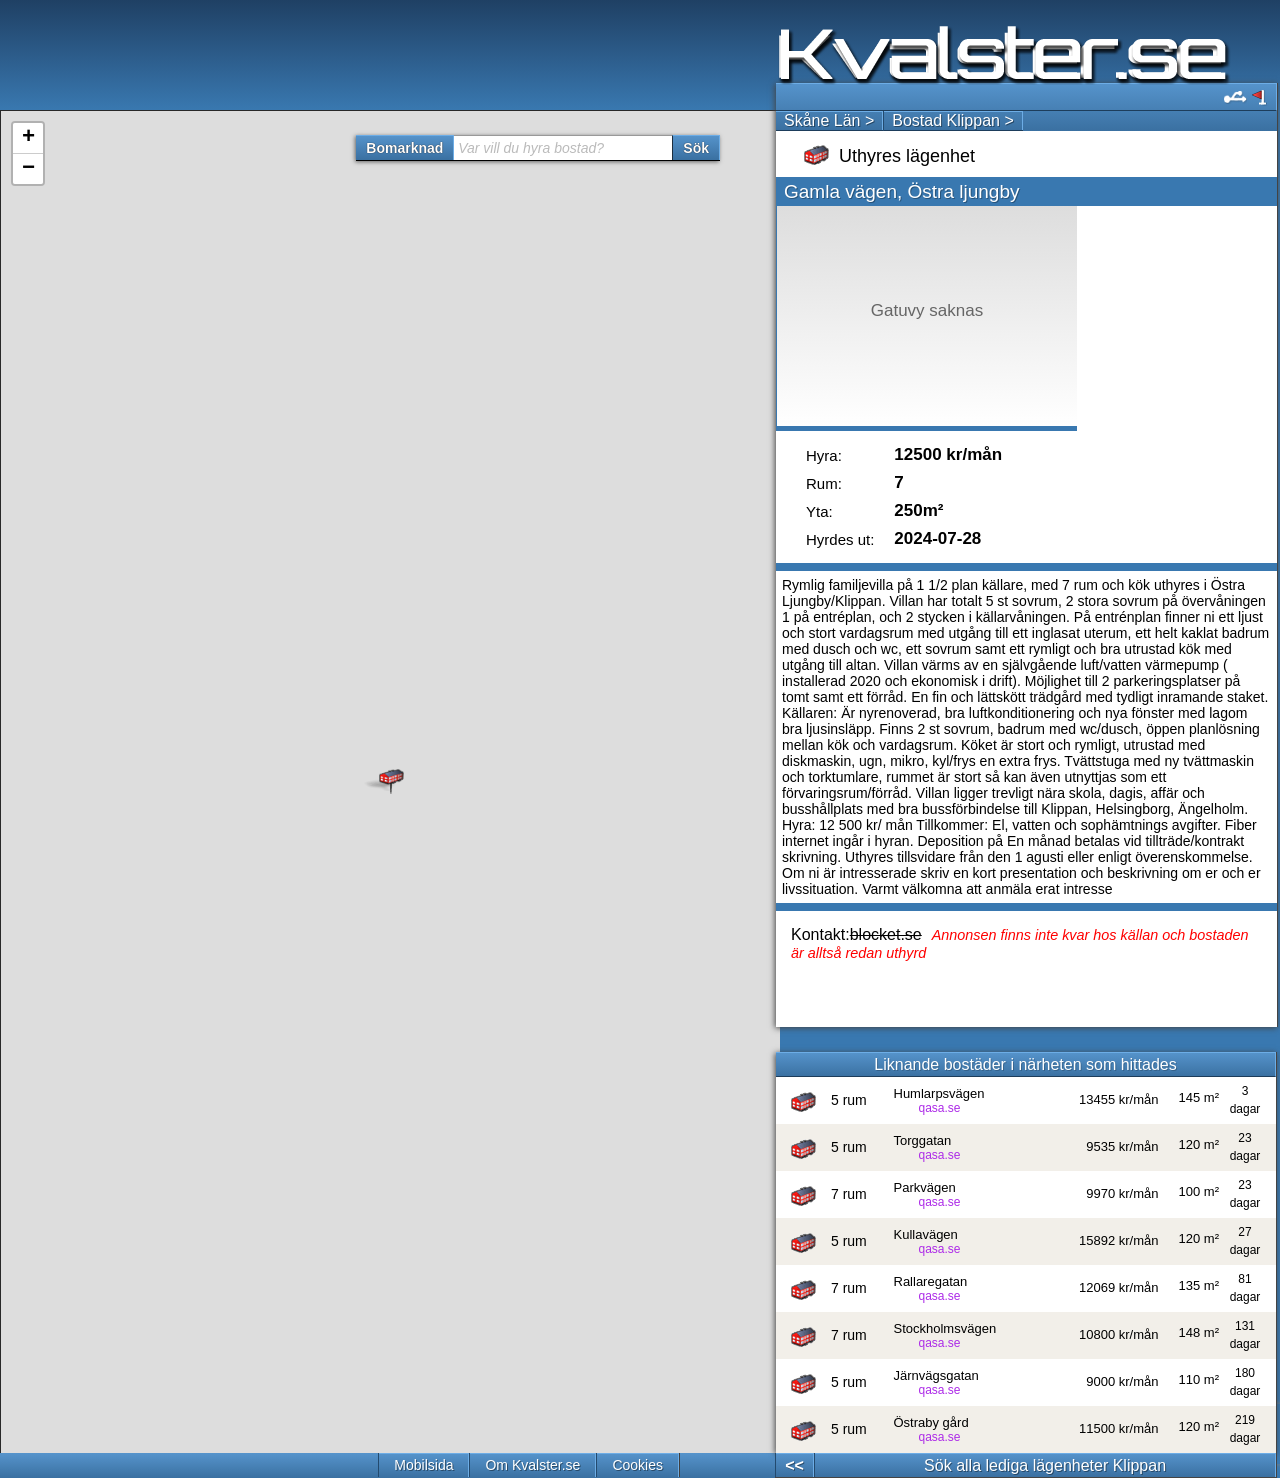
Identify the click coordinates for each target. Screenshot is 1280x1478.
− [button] (28, 169)
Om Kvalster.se (532, 1465)
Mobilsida (423, 1465)
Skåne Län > (829, 120)
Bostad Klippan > (952, 120)
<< (794, 1465)
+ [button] (28, 138)
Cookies (637, 1465)
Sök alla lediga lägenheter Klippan (1045, 1465)
